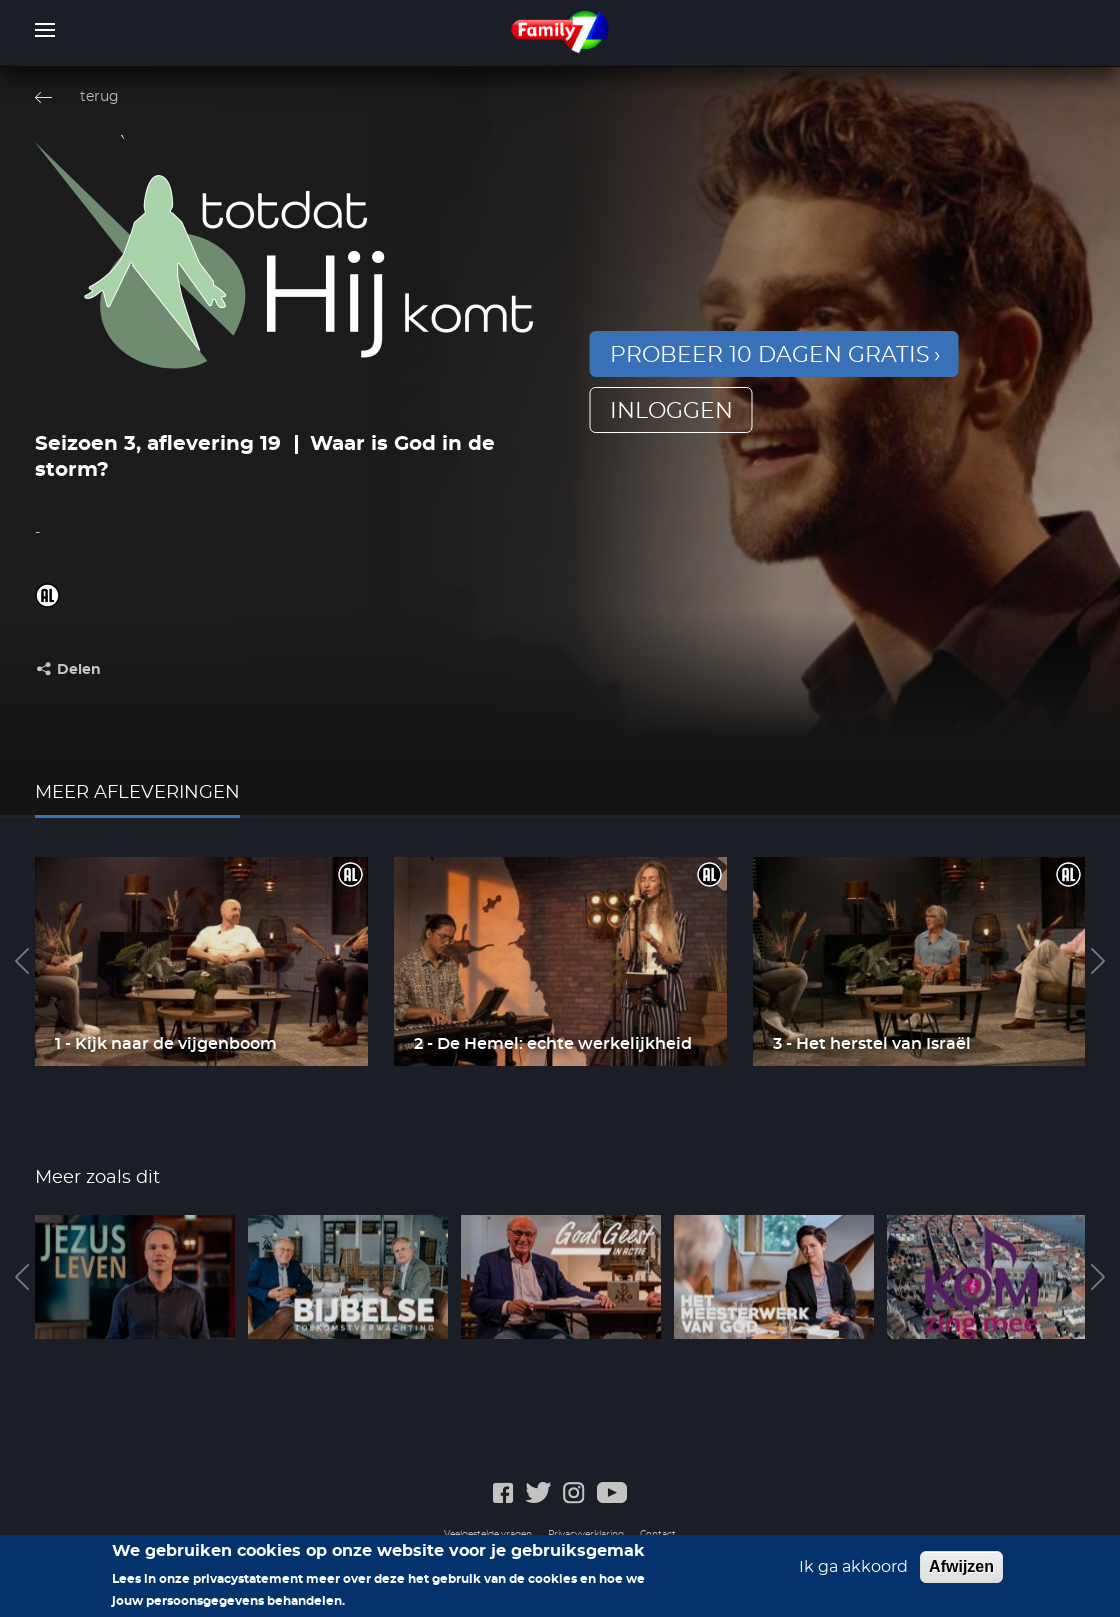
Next (1098, 961)
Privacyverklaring (586, 1534)
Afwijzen (961, 1573)
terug (99, 97)
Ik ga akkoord (853, 1574)
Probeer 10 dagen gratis (770, 355)
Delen (79, 670)
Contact (658, 1534)
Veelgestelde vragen (488, 1534)
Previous (22, 961)
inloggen (671, 411)
